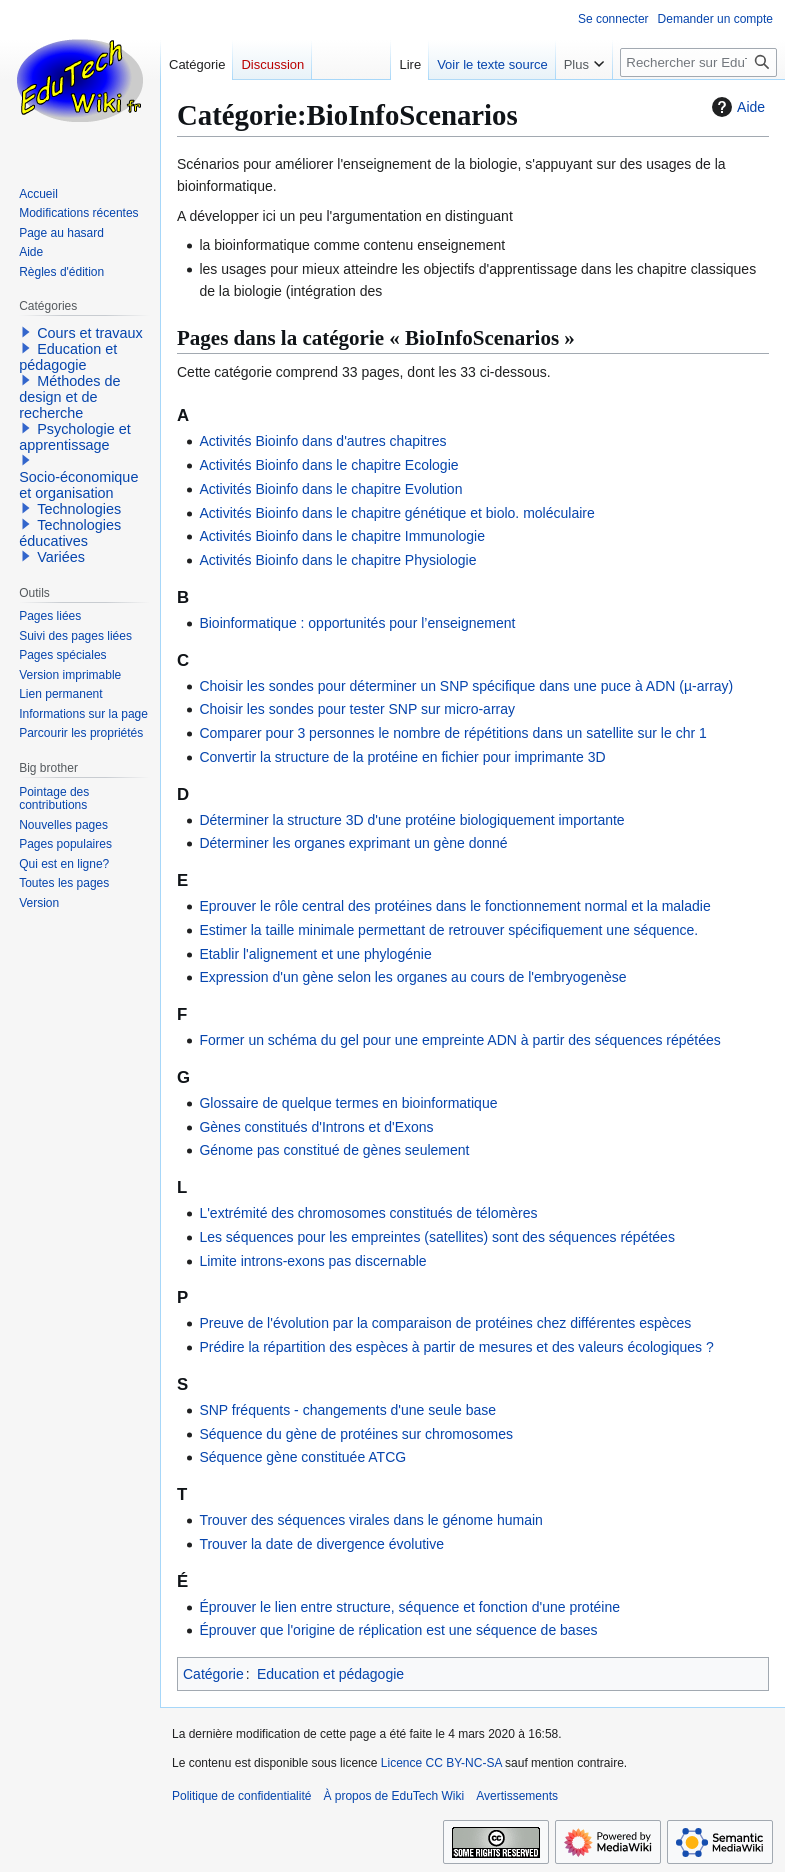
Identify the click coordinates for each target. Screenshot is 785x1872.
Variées (61, 557)
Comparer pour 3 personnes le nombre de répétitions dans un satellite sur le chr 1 (452, 733)
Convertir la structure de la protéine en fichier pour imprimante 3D (402, 757)
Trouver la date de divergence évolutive (321, 1544)
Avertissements (517, 1796)
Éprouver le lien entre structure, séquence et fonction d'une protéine (409, 1607)
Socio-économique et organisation (78, 485)
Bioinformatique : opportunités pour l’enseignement (357, 623)
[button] (26, 332)
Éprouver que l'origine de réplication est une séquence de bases (398, 1630)
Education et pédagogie (330, 1674)
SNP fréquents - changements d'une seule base (347, 1410)
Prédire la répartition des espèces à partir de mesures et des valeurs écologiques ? (456, 1347)
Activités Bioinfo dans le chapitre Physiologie (337, 560)
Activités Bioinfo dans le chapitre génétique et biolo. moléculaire (396, 513)
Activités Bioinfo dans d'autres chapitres (322, 441)
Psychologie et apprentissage (75, 437)
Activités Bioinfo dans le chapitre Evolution (330, 489)
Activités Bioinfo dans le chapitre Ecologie (328, 465)
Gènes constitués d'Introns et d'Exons (316, 1127)
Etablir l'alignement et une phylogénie (315, 954)
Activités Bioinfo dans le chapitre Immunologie (342, 536)
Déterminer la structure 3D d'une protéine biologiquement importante (411, 820)
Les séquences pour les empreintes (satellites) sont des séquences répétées (437, 1237)
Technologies (79, 509)
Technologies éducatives (70, 533)
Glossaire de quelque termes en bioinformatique (348, 1103)
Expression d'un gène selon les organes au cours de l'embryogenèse (412, 977)
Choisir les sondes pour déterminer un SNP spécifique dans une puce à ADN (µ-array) (466, 686)
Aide (736, 107)
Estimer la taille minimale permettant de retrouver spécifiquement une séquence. (448, 930)
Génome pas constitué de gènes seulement (334, 1150)
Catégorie (213, 1674)
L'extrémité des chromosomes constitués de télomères (368, 1213)
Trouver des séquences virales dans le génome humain (370, 1520)
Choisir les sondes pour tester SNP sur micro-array (357, 709)
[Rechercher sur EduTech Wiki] (698, 62)
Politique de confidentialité (241, 1796)
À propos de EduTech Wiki (393, 1796)
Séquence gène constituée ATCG (302, 1457)
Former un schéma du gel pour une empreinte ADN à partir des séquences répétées (459, 1040)
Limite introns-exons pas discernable (312, 1261)
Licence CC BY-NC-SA (441, 1763)
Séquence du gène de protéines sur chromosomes (356, 1434)
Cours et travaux (90, 333)
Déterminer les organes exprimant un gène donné (353, 843)
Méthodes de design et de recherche (69, 397)
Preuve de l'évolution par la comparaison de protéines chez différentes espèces (445, 1323)
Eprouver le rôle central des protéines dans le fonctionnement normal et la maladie (454, 906)
